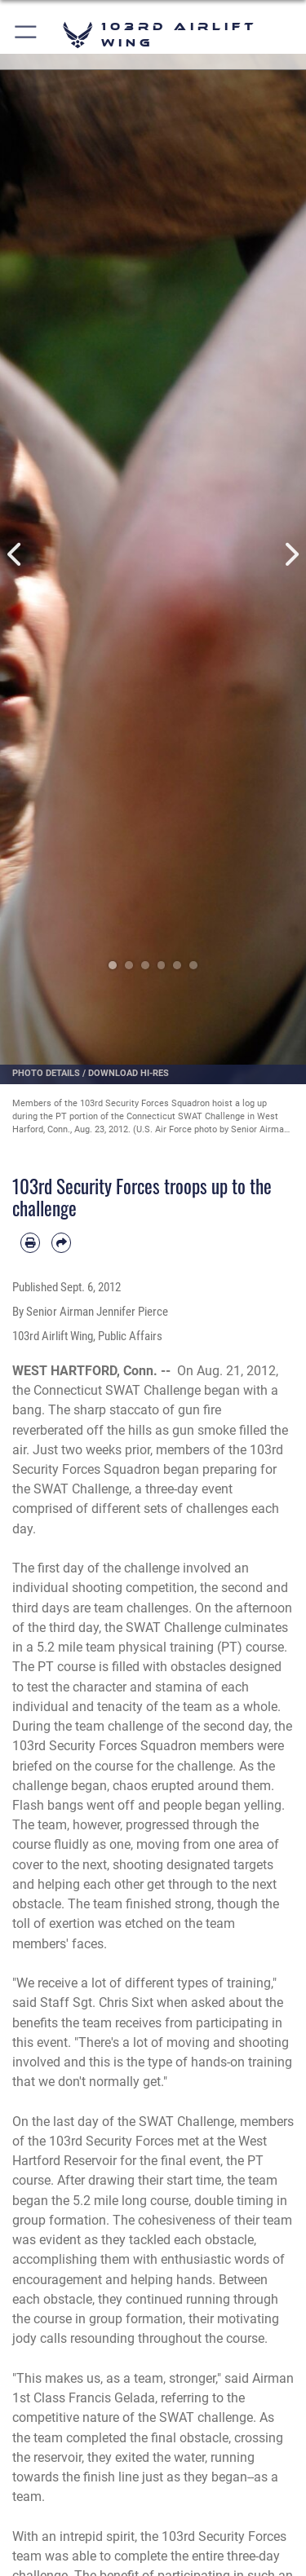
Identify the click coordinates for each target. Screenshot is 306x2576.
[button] (26, 34)
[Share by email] (61, 1242)
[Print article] (30, 1242)
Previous (15, 555)
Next (291, 555)
